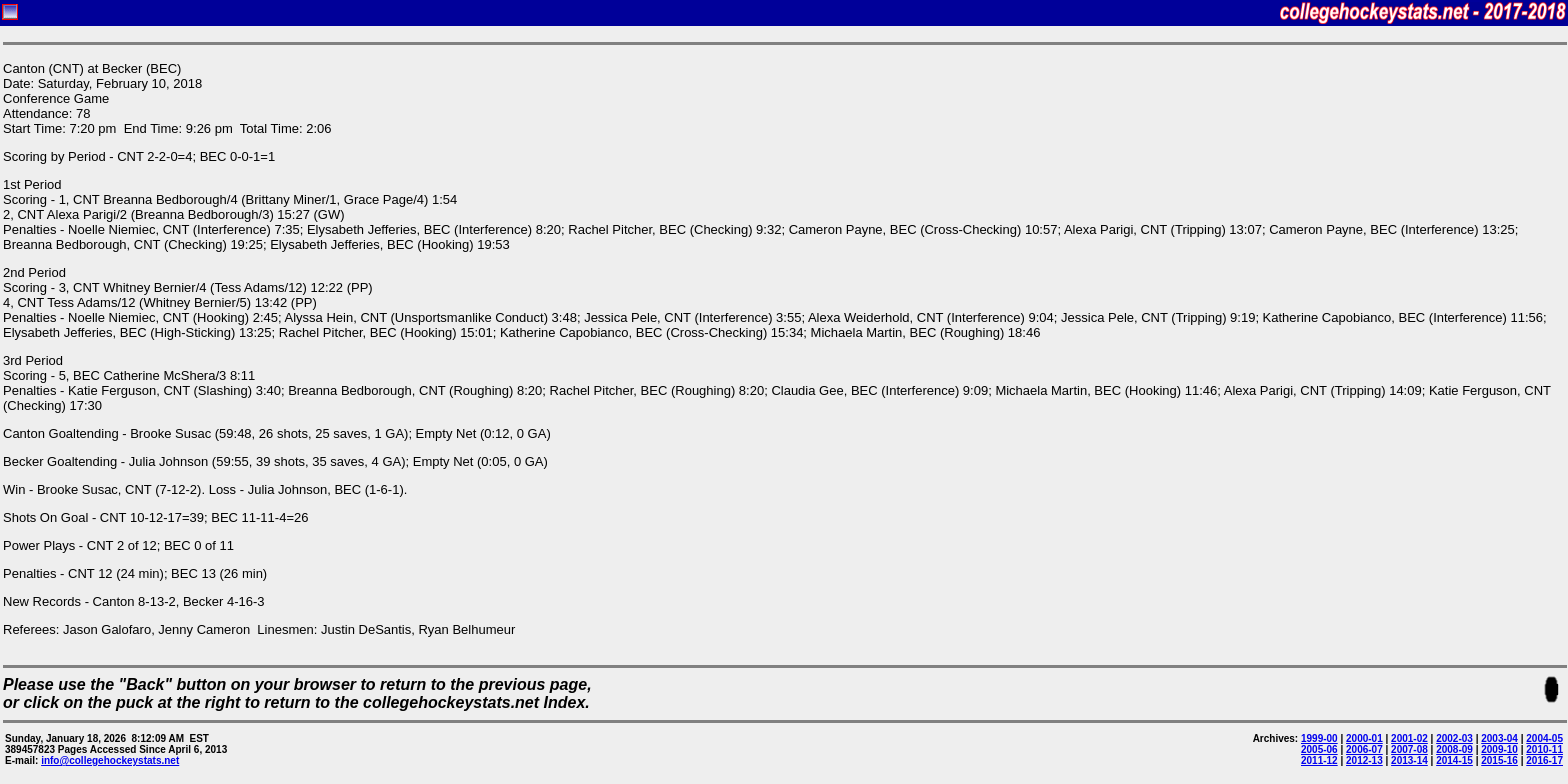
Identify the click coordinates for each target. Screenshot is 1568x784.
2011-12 (1319, 760)
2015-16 (1499, 760)
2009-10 (1499, 749)
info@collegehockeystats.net (110, 760)
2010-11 (1544, 749)
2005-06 (1319, 749)
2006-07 (1364, 749)
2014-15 (1454, 760)
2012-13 (1364, 760)
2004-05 (1544, 738)
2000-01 (1364, 738)
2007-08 (1409, 749)
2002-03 (1454, 738)
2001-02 (1409, 738)
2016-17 (1544, 760)
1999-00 (1319, 738)
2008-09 (1454, 749)
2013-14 (1409, 760)
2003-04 (1499, 738)
